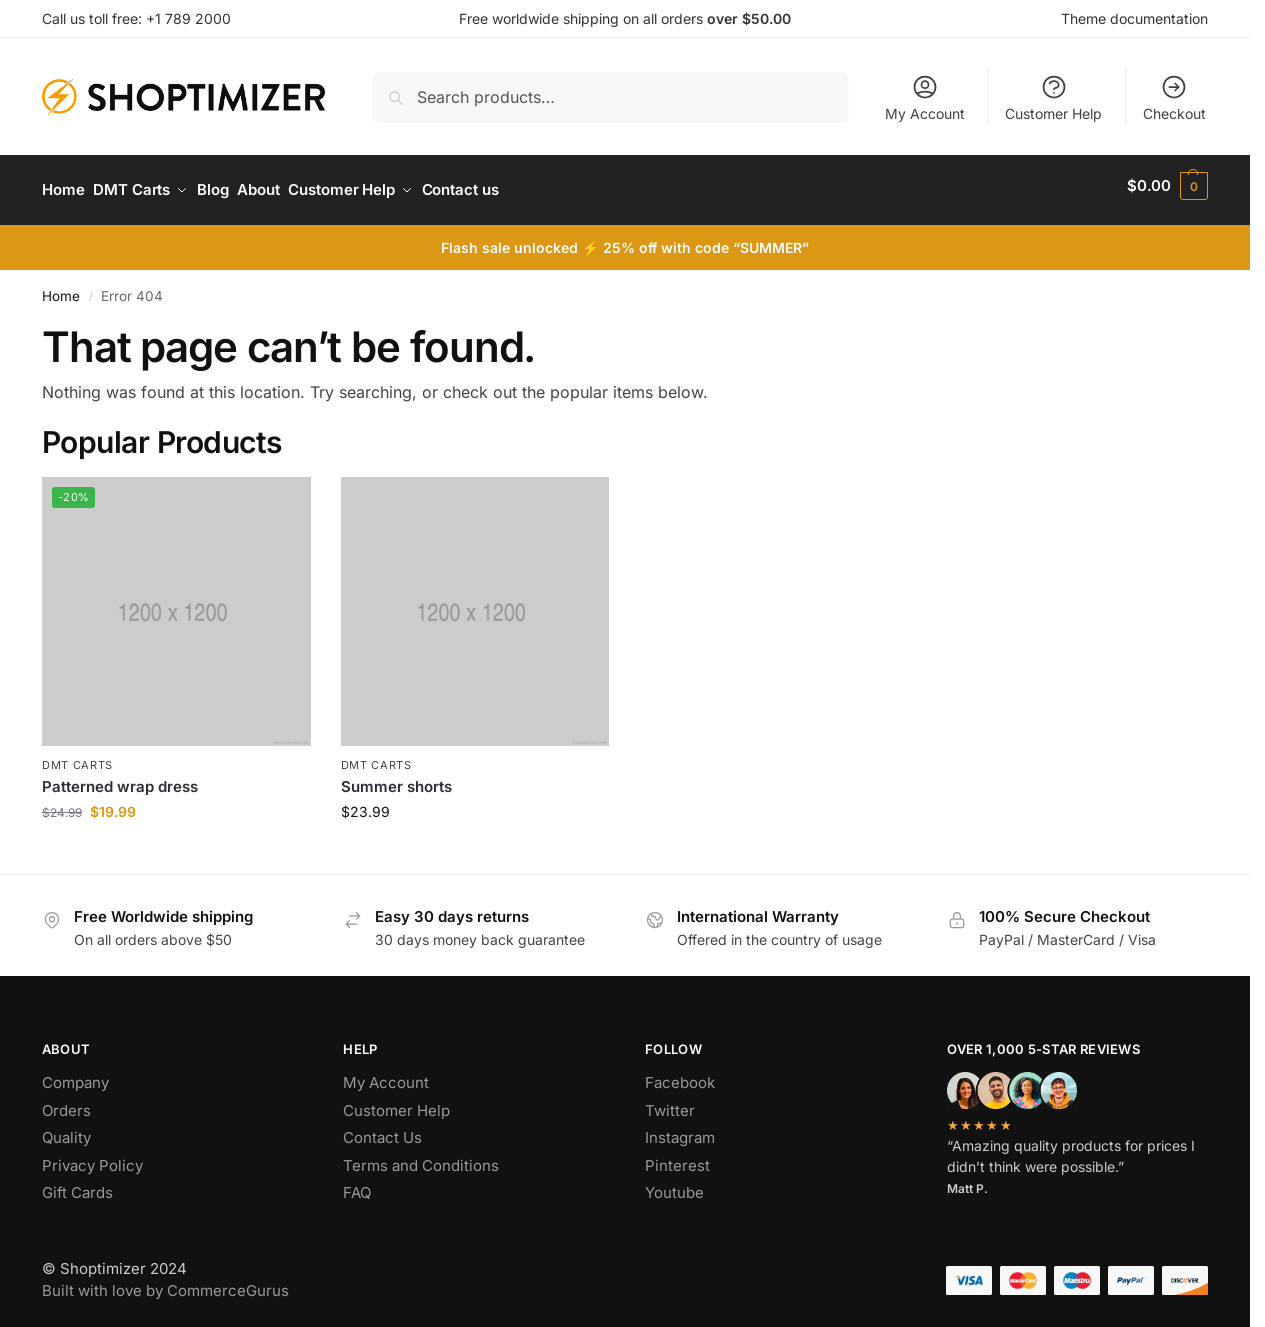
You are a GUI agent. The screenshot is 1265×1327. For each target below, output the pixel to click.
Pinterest (677, 1156)
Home (61, 287)
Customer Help (1053, 97)
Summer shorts (396, 778)
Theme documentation (1134, 18)
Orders (66, 1101)
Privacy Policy (92, 1156)
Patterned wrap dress (120, 778)
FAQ (357, 1184)
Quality (66, 1129)
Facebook (680, 1074)
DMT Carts (77, 756)
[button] (1167, 186)
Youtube (674, 1184)
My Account (925, 97)
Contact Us (382, 1129)
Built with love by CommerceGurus (165, 1282)
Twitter (670, 1101)
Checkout (1174, 97)
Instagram (680, 1129)
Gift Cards (77, 1184)
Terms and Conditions (421, 1156)
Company (75, 1074)
